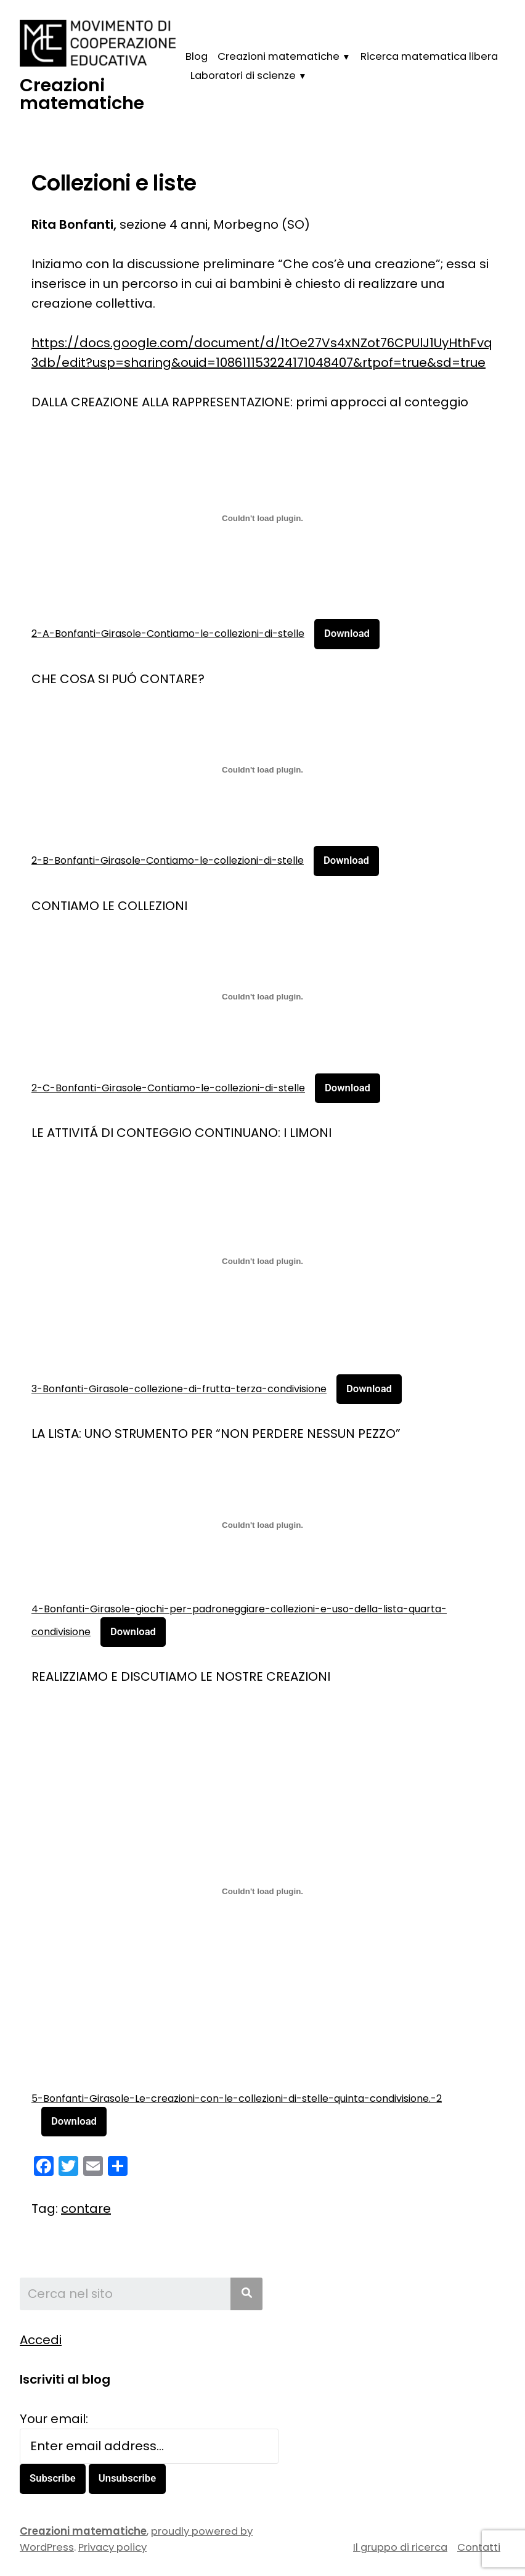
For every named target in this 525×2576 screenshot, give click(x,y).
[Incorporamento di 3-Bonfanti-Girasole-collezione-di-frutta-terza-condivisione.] (262, 1261)
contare (86, 2208)
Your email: (54, 2418)
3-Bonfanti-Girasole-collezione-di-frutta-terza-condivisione (179, 1389)
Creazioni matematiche (82, 94)
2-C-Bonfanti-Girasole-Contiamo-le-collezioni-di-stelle (168, 1088)
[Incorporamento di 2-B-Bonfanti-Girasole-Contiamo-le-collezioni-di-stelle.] (262, 770)
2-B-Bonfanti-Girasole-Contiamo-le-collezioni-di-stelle (167, 860)
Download (347, 633)
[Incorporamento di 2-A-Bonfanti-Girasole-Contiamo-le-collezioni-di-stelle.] (262, 518)
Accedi (41, 2339)
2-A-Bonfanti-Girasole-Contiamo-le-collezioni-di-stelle (167, 633)
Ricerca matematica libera (429, 56)
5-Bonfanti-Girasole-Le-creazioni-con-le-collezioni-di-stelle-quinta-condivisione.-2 (236, 2098)
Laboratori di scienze (243, 75)
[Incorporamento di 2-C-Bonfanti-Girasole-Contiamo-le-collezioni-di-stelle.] (262, 997)
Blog (196, 56)
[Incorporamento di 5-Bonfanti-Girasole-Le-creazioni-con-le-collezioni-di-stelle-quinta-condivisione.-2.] (262, 1891)
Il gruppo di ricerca (400, 2547)
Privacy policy (112, 2548)
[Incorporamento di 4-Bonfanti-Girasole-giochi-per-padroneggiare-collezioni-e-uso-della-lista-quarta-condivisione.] (262, 1524)
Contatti (478, 2547)
